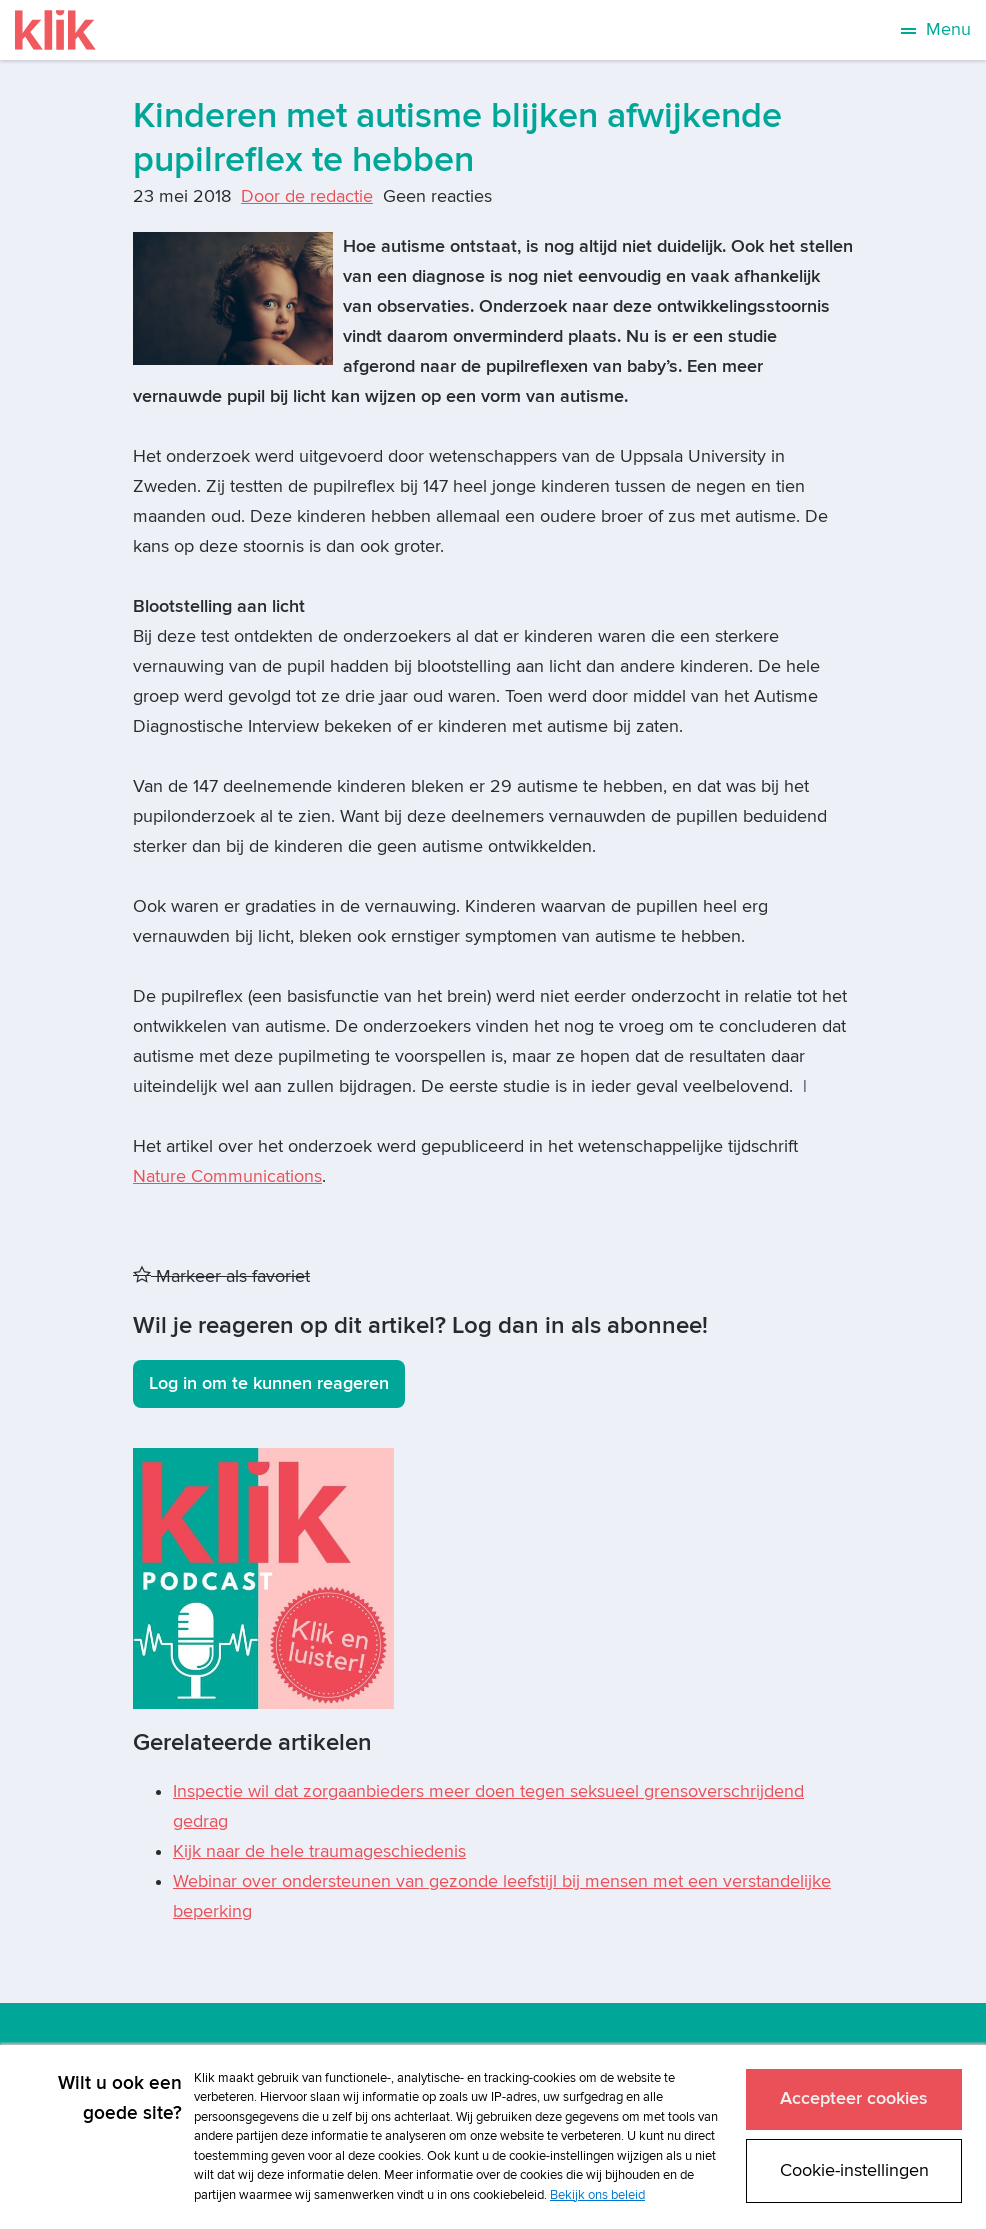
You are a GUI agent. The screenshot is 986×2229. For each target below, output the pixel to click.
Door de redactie (307, 196)
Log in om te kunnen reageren (269, 1383)
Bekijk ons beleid (597, 2195)
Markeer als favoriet (221, 1276)
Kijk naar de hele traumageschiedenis (319, 1851)
